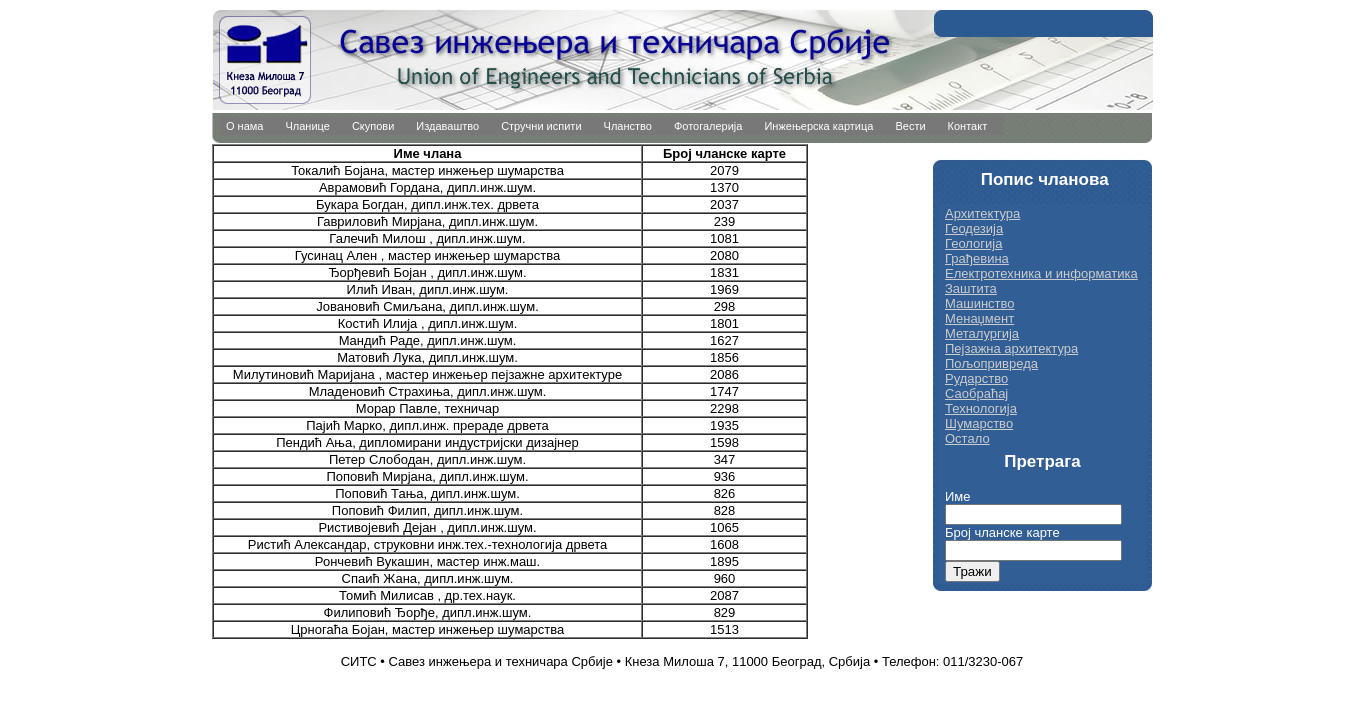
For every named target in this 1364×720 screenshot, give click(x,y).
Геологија (973, 243)
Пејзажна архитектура (1011, 348)
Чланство (628, 126)
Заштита (971, 288)
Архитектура (982, 213)
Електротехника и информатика (1041, 273)
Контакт (968, 126)
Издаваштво (447, 126)
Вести (910, 126)
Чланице (308, 126)
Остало (967, 438)
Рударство (976, 378)
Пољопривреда (991, 363)
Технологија (981, 408)
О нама (245, 126)
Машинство (980, 303)
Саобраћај (976, 393)
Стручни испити (541, 126)
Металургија (982, 333)
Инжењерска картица (818, 126)
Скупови (373, 126)
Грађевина (977, 258)
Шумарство (979, 423)
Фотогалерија (708, 126)
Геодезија (974, 228)
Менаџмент (979, 318)
